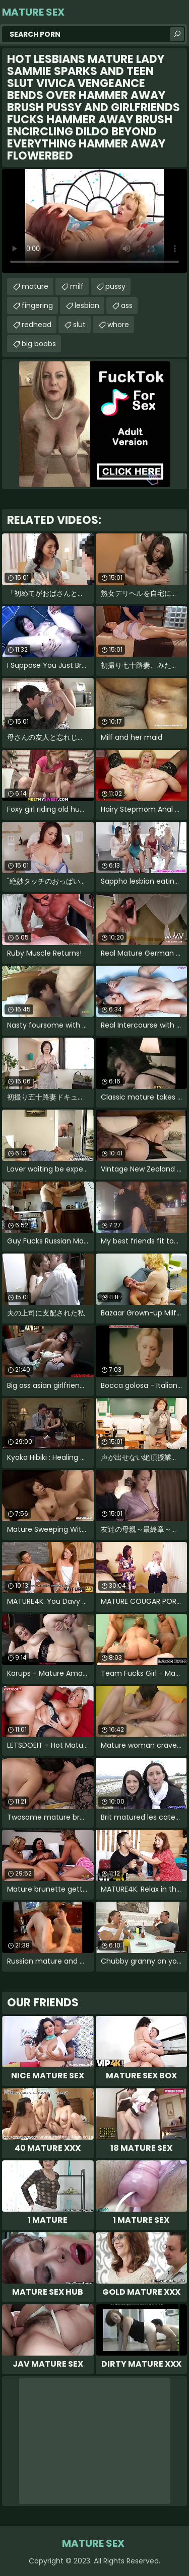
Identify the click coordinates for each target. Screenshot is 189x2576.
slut (79, 325)
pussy (115, 286)
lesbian (87, 305)
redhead (36, 325)
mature (35, 286)
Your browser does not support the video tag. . (94, 221)
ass (127, 305)
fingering (37, 305)
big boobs (39, 344)
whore (118, 325)
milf (77, 286)
